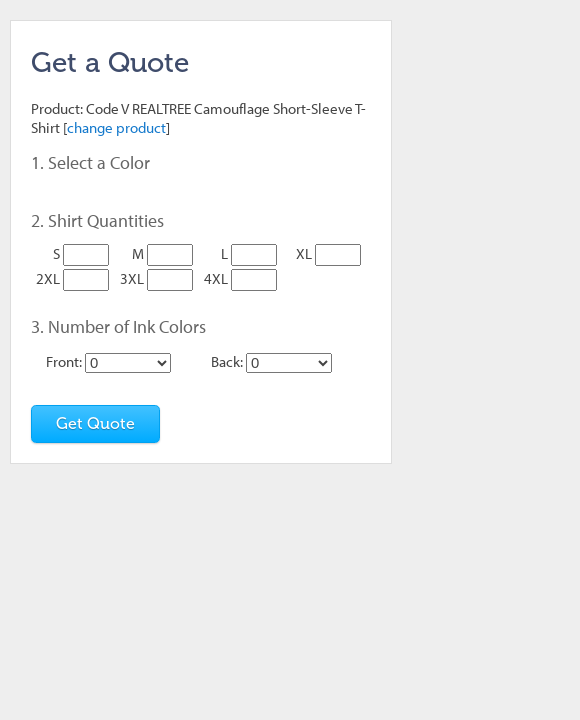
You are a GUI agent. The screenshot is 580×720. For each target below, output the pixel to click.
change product (116, 127)
